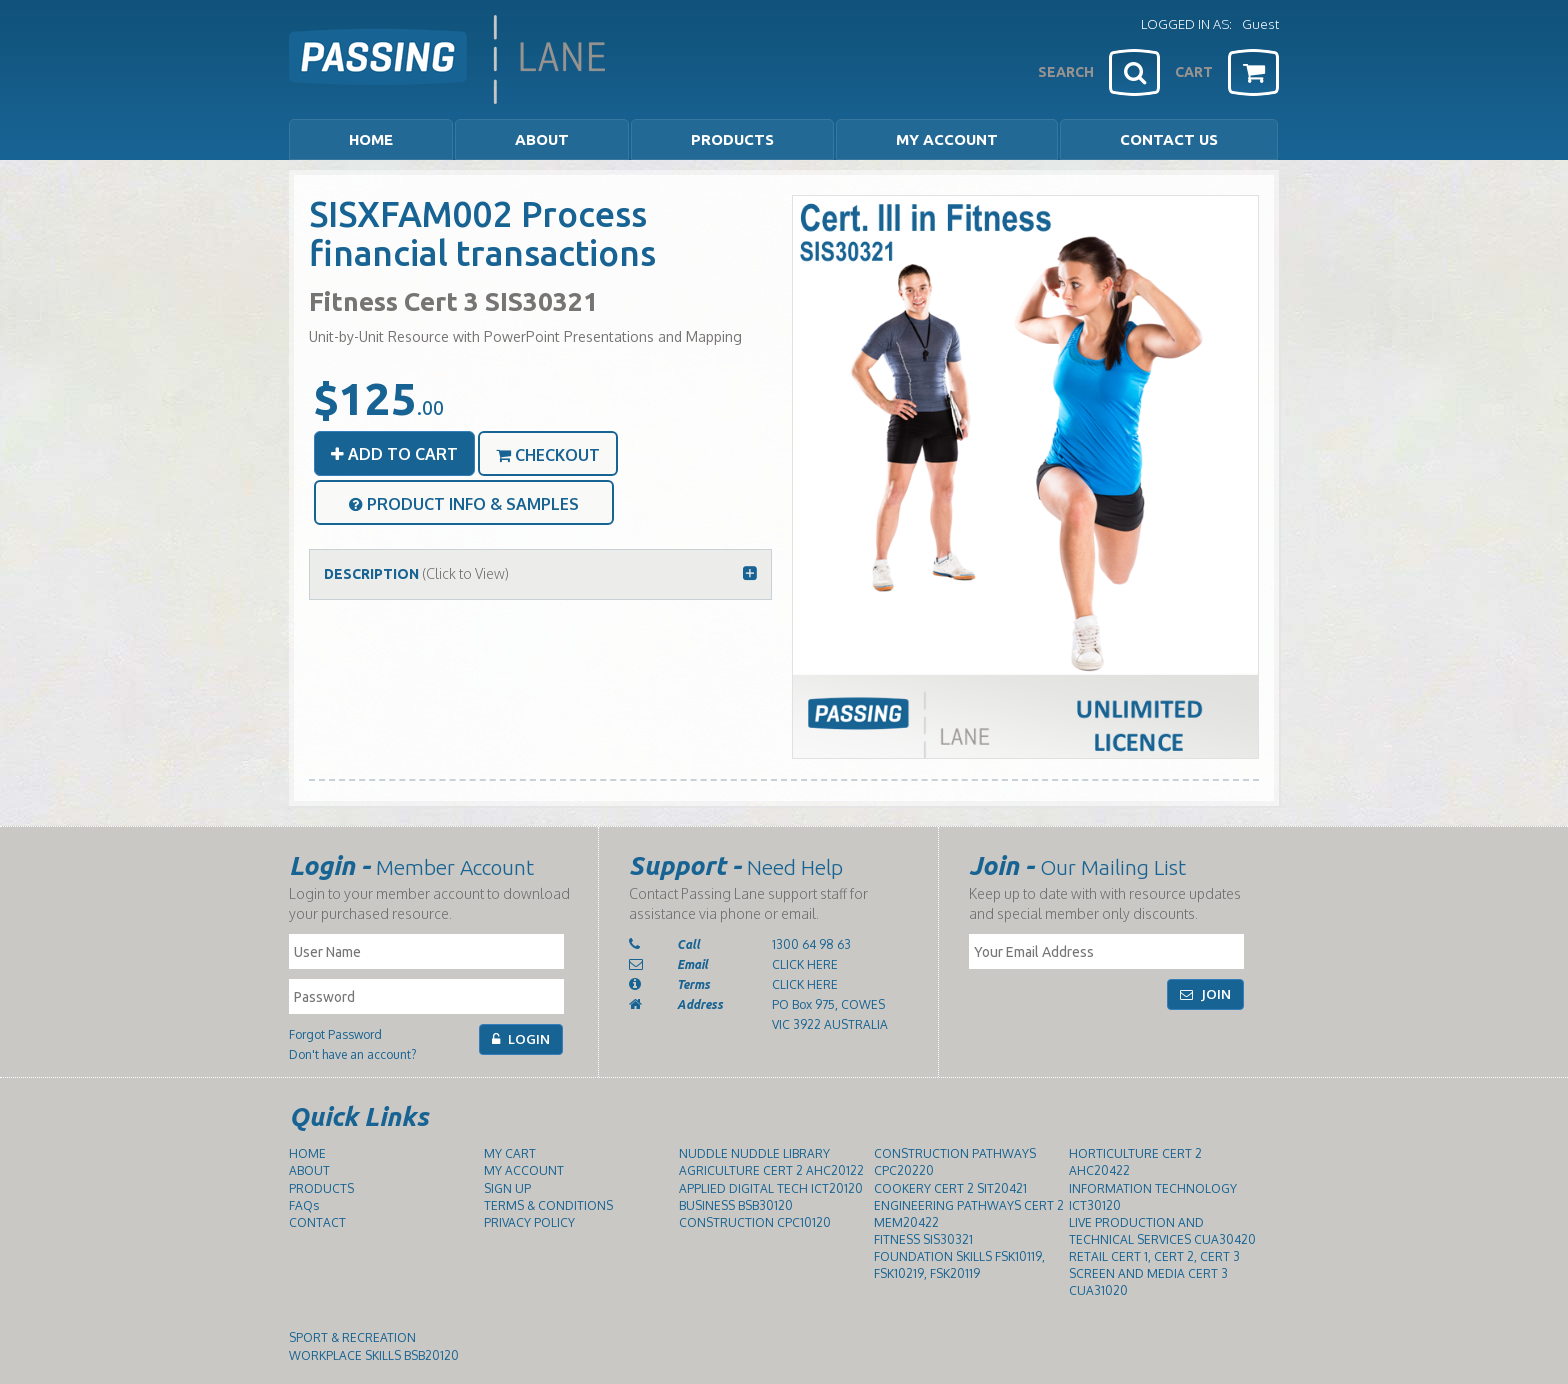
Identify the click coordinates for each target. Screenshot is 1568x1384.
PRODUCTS (321, 1188)
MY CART (510, 1153)
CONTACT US (1169, 139)
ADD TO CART (394, 454)
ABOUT (309, 1170)
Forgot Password (335, 1034)
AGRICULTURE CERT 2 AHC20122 (771, 1170)
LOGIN (521, 1039)
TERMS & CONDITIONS (548, 1205)
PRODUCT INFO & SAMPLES (464, 504)
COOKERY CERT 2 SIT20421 (950, 1188)
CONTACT (317, 1222)
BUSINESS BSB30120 (736, 1205)
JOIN (1205, 994)
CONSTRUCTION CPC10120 (755, 1222)
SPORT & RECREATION (352, 1337)
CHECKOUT (548, 455)
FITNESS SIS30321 (923, 1239)
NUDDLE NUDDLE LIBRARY (754, 1153)
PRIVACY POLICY (529, 1222)
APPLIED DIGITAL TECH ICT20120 (771, 1188)
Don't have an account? (352, 1054)
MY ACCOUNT (947, 139)
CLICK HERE (805, 964)
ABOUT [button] (542, 139)
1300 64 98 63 (811, 944)
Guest (1260, 24)
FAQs (304, 1205)
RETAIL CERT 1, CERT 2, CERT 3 (1154, 1256)
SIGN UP (507, 1188)
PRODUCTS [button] (732, 139)
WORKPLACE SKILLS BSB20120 (374, 1355)
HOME (371, 139)
